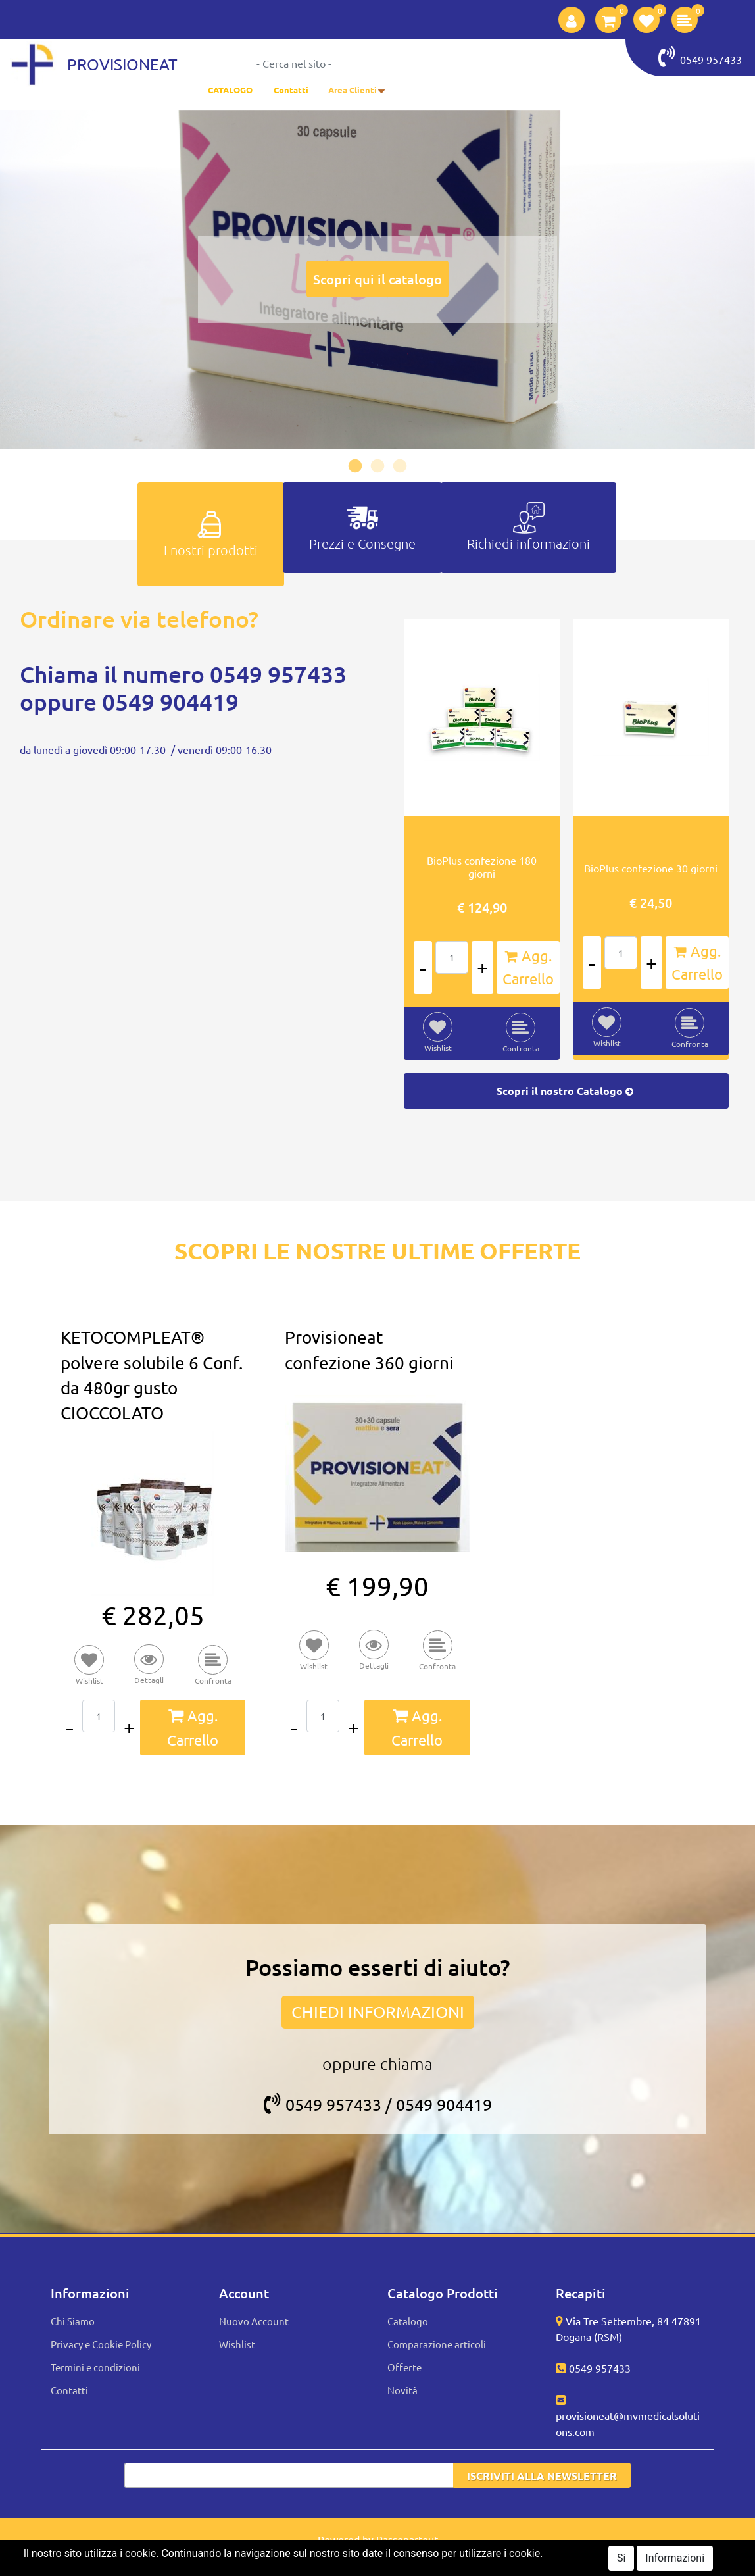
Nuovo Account (254, 2321)
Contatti (291, 89)
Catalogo (407, 2321)
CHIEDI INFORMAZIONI (377, 2012)
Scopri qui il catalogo (377, 279)
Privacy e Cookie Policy (101, 2344)
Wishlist (237, 2344)
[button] (571, 20)
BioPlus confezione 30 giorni (651, 868)
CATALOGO (230, 89)
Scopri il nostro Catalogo (566, 1091)
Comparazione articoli (436, 2344)
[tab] (210, 534)
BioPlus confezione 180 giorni (482, 866)
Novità (402, 2390)
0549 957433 (700, 56)
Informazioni (674, 2558)
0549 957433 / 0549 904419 (378, 2104)
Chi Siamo (73, 2321)
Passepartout (407, 2539)
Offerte (404, 2367)
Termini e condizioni (95, 2367)
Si (621, 2558)
